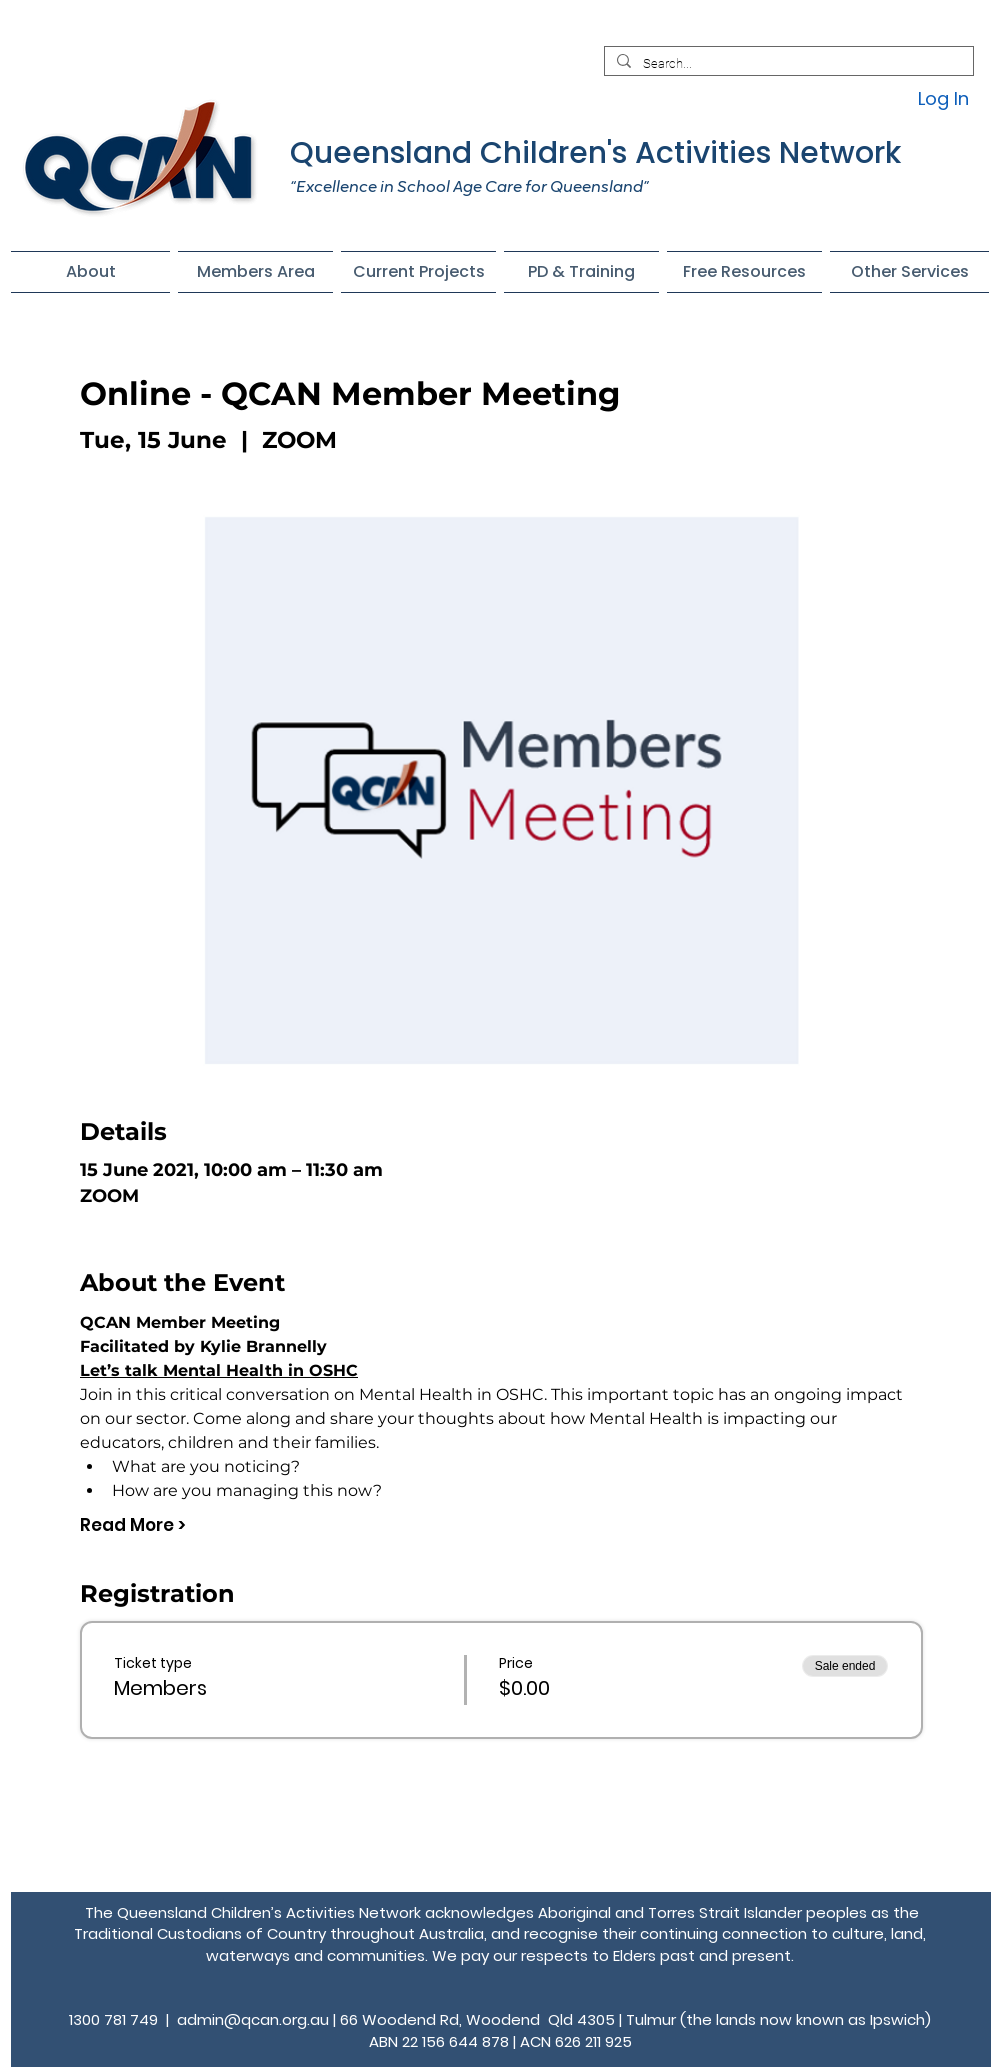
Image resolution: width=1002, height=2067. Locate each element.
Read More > (133, 1525)
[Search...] (787, 64)
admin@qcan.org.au (253, 2019)
